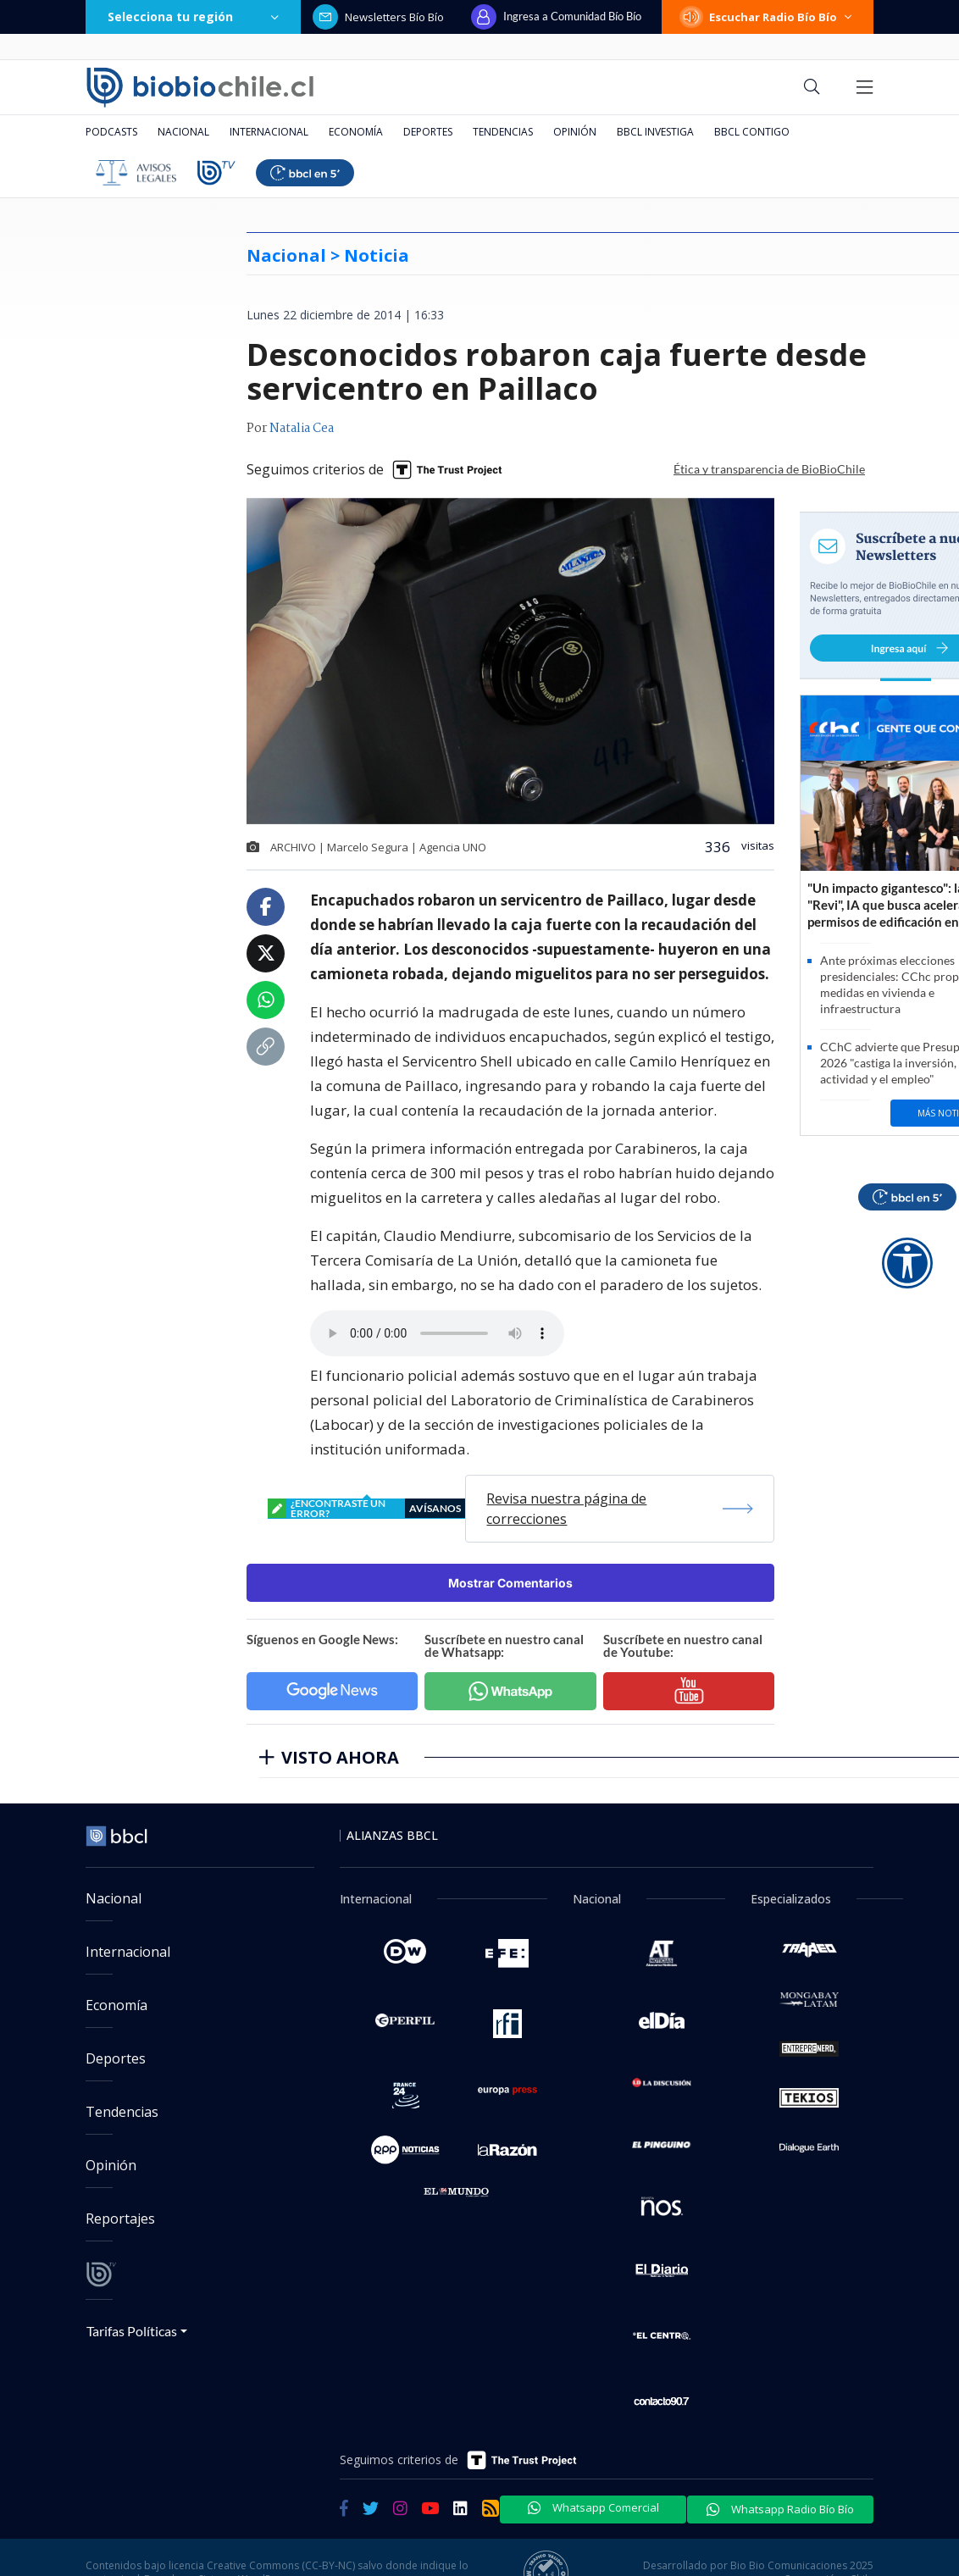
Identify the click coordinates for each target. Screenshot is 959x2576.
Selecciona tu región (193, 16)
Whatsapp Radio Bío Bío (780, 2509)
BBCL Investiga (655, 132)
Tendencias (503, 132)
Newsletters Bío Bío (378, 17)
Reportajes (120, 2218)
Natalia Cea (301, 428)
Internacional (269, 132)
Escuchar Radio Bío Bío (767, 17)
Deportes (427, 132)
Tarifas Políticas (131, 2331)
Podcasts (111, 132)
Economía (356, 132)
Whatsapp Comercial (593, 2507)
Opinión (574, 132)
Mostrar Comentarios (510, 1583)
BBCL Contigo (752, 132)
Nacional (183, 132)
